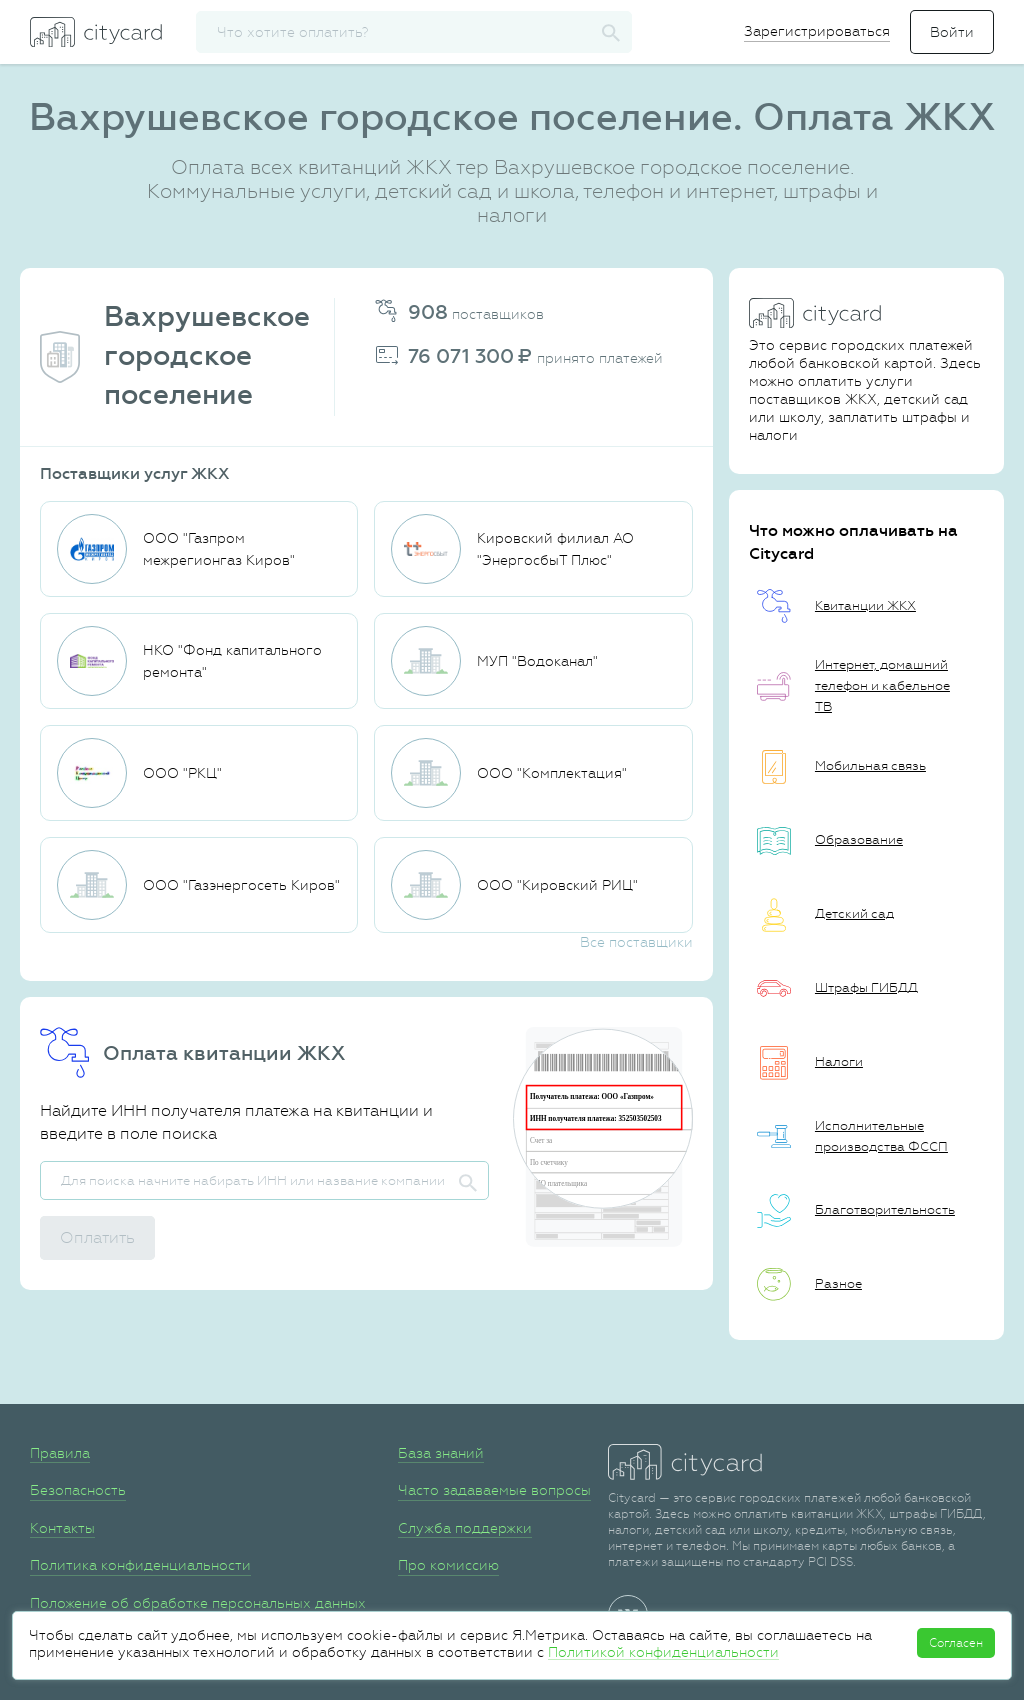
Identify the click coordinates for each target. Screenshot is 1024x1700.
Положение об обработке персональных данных (198, 1603)
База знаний (441, 1453)
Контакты (62, 1528)
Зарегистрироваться (817, 31)
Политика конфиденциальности (140, 1565)
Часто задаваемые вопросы (494, 1490)
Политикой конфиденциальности (663, 1652)
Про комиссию (448, 1565)
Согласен (956, 1643)
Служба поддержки (465, 1528)
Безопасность (78, 1490)
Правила (60, 1453)
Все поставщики (636, 942)
